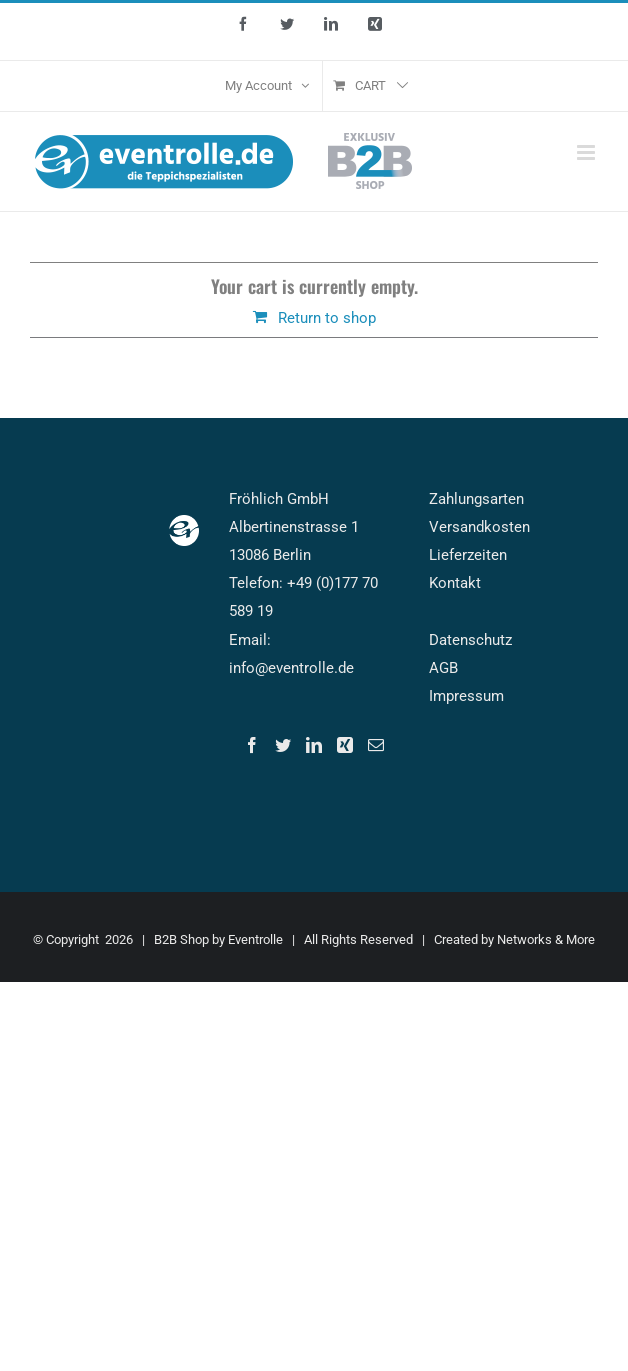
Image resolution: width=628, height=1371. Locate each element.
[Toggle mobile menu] (587, 152)
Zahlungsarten (476, 499)
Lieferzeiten (468, 555)
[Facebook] (252, 745)
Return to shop (327, 318)
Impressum (466, 696)
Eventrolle (255, 939)
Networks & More (546, 939)
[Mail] (376, 745)
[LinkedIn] (314, 745)
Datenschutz (470, 640)
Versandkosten (479, 527)
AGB (443, 668)
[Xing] (345, 745)
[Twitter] (283, 745)
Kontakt (455, 583)
